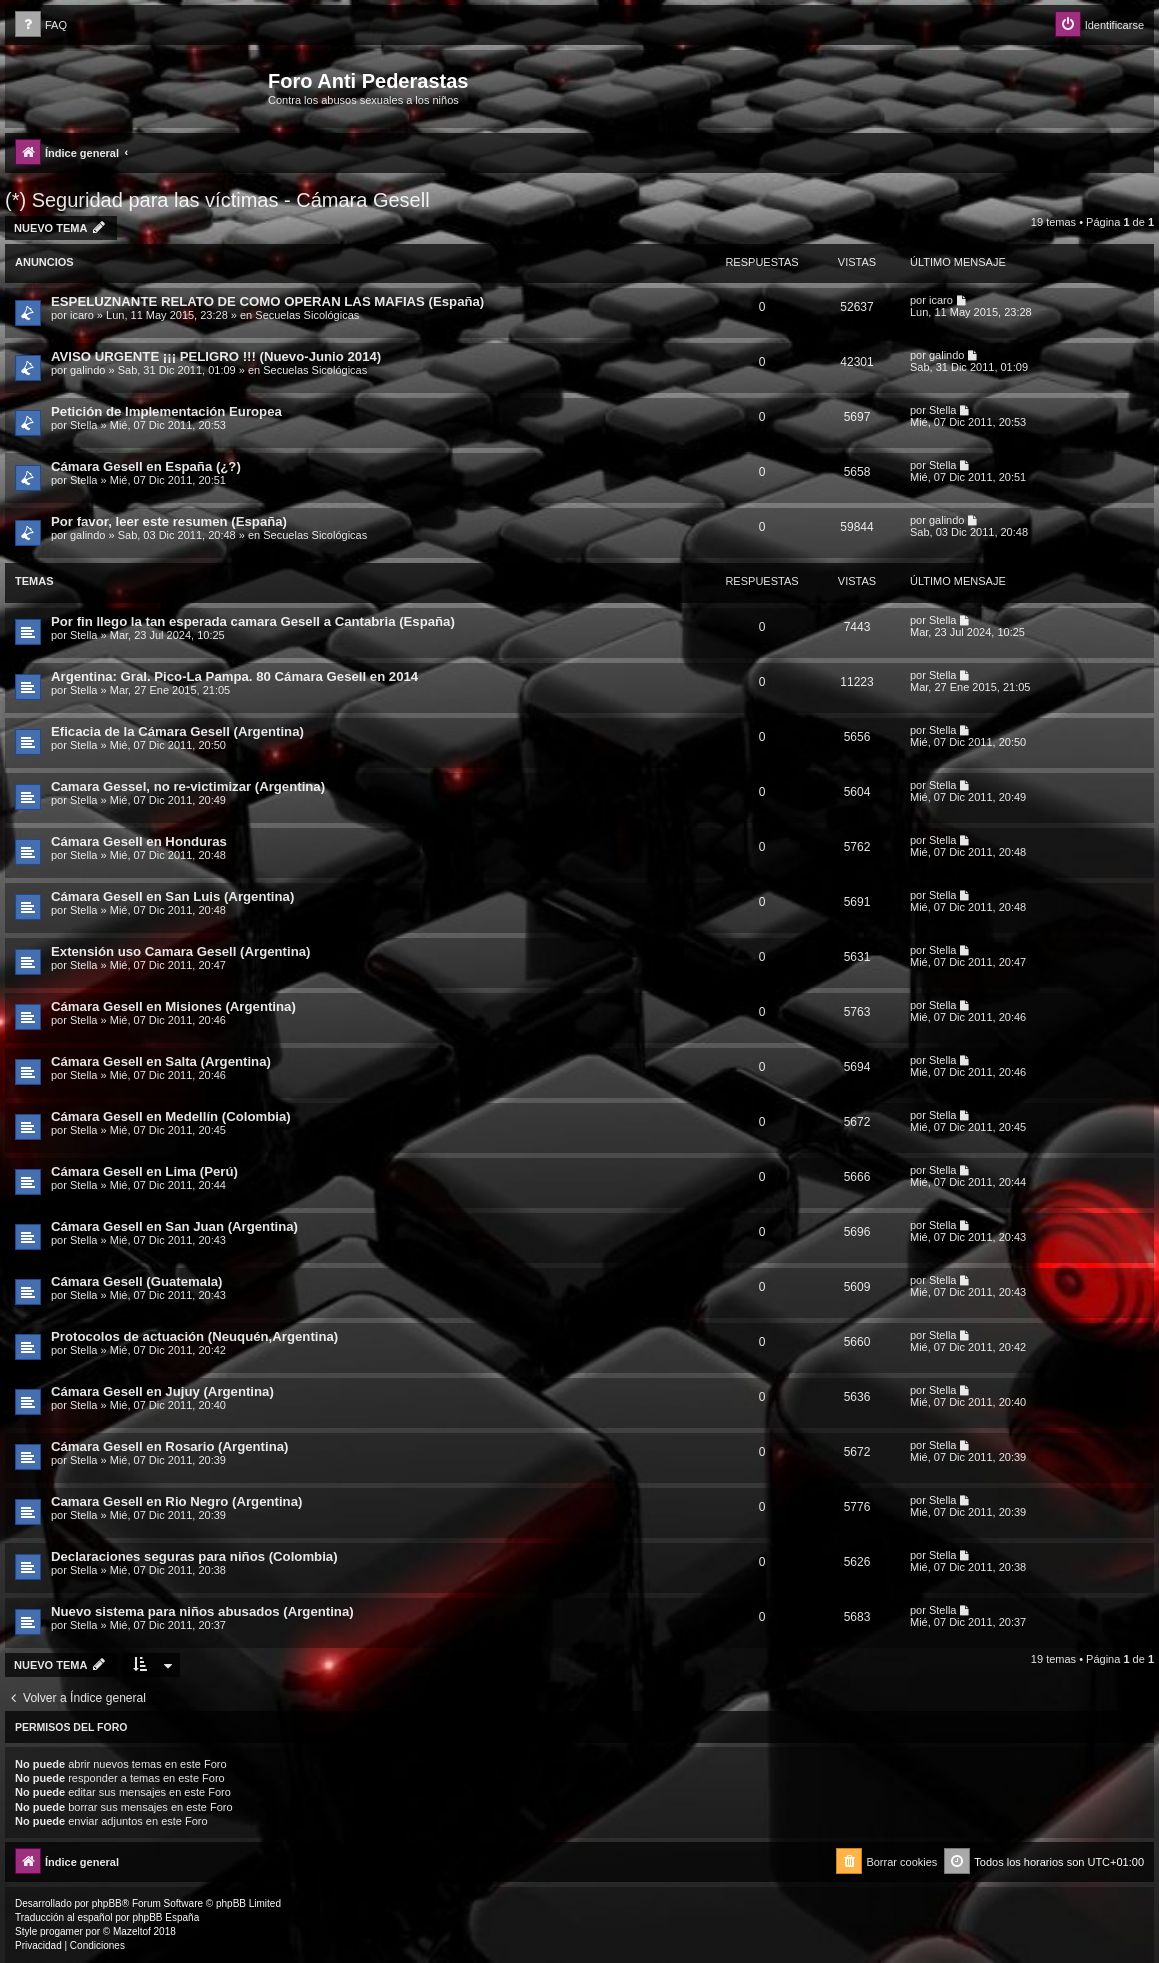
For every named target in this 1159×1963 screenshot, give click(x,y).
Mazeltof (132, 1931)
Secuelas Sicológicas (307, 315)
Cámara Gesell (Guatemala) (137, 1281)
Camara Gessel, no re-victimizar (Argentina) (188, 786)
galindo (87, 370)
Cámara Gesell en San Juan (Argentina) (174, 1226)
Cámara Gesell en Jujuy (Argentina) (162, 1391)
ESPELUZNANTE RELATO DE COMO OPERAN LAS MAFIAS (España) (267, 301)
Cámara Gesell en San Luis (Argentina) (172, 896)
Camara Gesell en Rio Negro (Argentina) (176, 1501)
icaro (82, 315)
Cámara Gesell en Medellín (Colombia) (171, 1116)
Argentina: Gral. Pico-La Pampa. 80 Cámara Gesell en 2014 (234, 676)
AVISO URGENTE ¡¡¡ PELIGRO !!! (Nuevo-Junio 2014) (216, 356)
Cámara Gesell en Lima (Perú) (144, 1171)
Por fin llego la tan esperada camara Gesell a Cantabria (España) (253, 621)
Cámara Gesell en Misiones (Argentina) (173, 1006)
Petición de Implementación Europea (166, 411)
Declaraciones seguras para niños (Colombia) (194, 1556)
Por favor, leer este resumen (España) (169, 521)
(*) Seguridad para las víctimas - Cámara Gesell (217, 200)
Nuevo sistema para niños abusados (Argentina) (202, 1611)
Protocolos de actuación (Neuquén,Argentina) (194, 1336)
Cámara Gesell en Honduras (139, 841)
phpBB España (165, 1917)
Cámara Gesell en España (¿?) (146, 466)
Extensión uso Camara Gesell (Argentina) (180, 951)
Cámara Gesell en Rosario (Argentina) (169, 1446)
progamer (61, 1931)
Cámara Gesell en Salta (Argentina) (161, 1061)
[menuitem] (41, 25)
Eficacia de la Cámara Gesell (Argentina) (177, 731)
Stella (84, 425)
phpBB (107, 1903)
